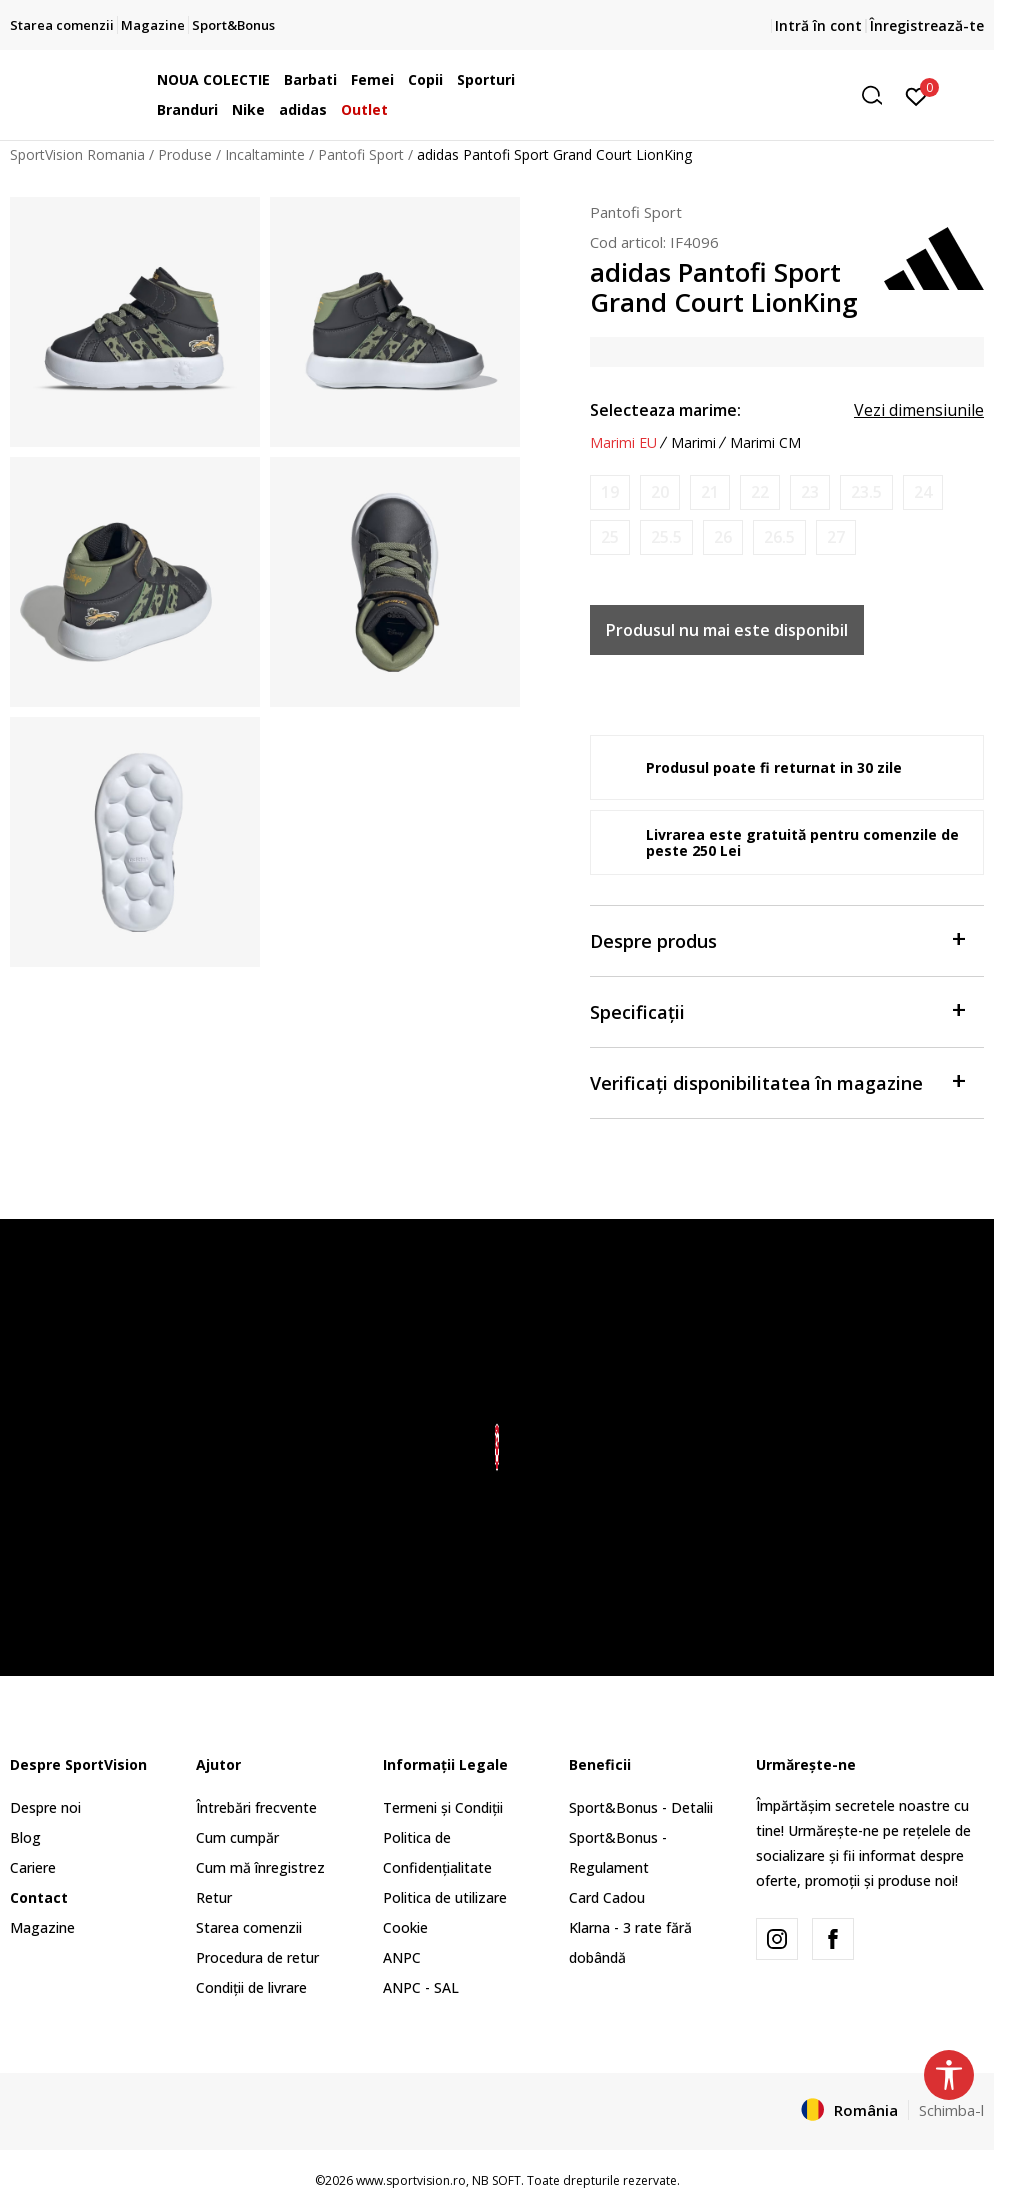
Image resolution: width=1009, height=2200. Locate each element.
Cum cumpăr (237, 1837)
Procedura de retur (257, 1957)
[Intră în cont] (916, 95)
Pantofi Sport (361, 154)
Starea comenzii (249, 1927)
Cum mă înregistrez (260, 1867)
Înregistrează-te (927, 25)
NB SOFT (496, 2180)
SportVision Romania (77, 154)
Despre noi (45, 1807)
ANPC (402, 1957)
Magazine (42, 1927)
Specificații (777, 1010)
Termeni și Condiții (443, 1807)
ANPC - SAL (421, 1987)
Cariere (33, 1867)
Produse (185, 154)
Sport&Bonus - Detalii (641, 1807)
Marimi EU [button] (623, 443)
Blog (25, 1837)
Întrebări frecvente (256, 1807)
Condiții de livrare (251, 1987)
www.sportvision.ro (411, 2180)
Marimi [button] (693, 443)
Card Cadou (607, 1897)
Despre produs (777, 939)
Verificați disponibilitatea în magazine (777, 1081)
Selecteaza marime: (665, 410)
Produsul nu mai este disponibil (727, 630)
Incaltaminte (265, 154)
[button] (739, 95)
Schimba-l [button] (951, 2110)
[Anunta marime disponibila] (610, 492)
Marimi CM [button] (765, 443)
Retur (214, 1897)
